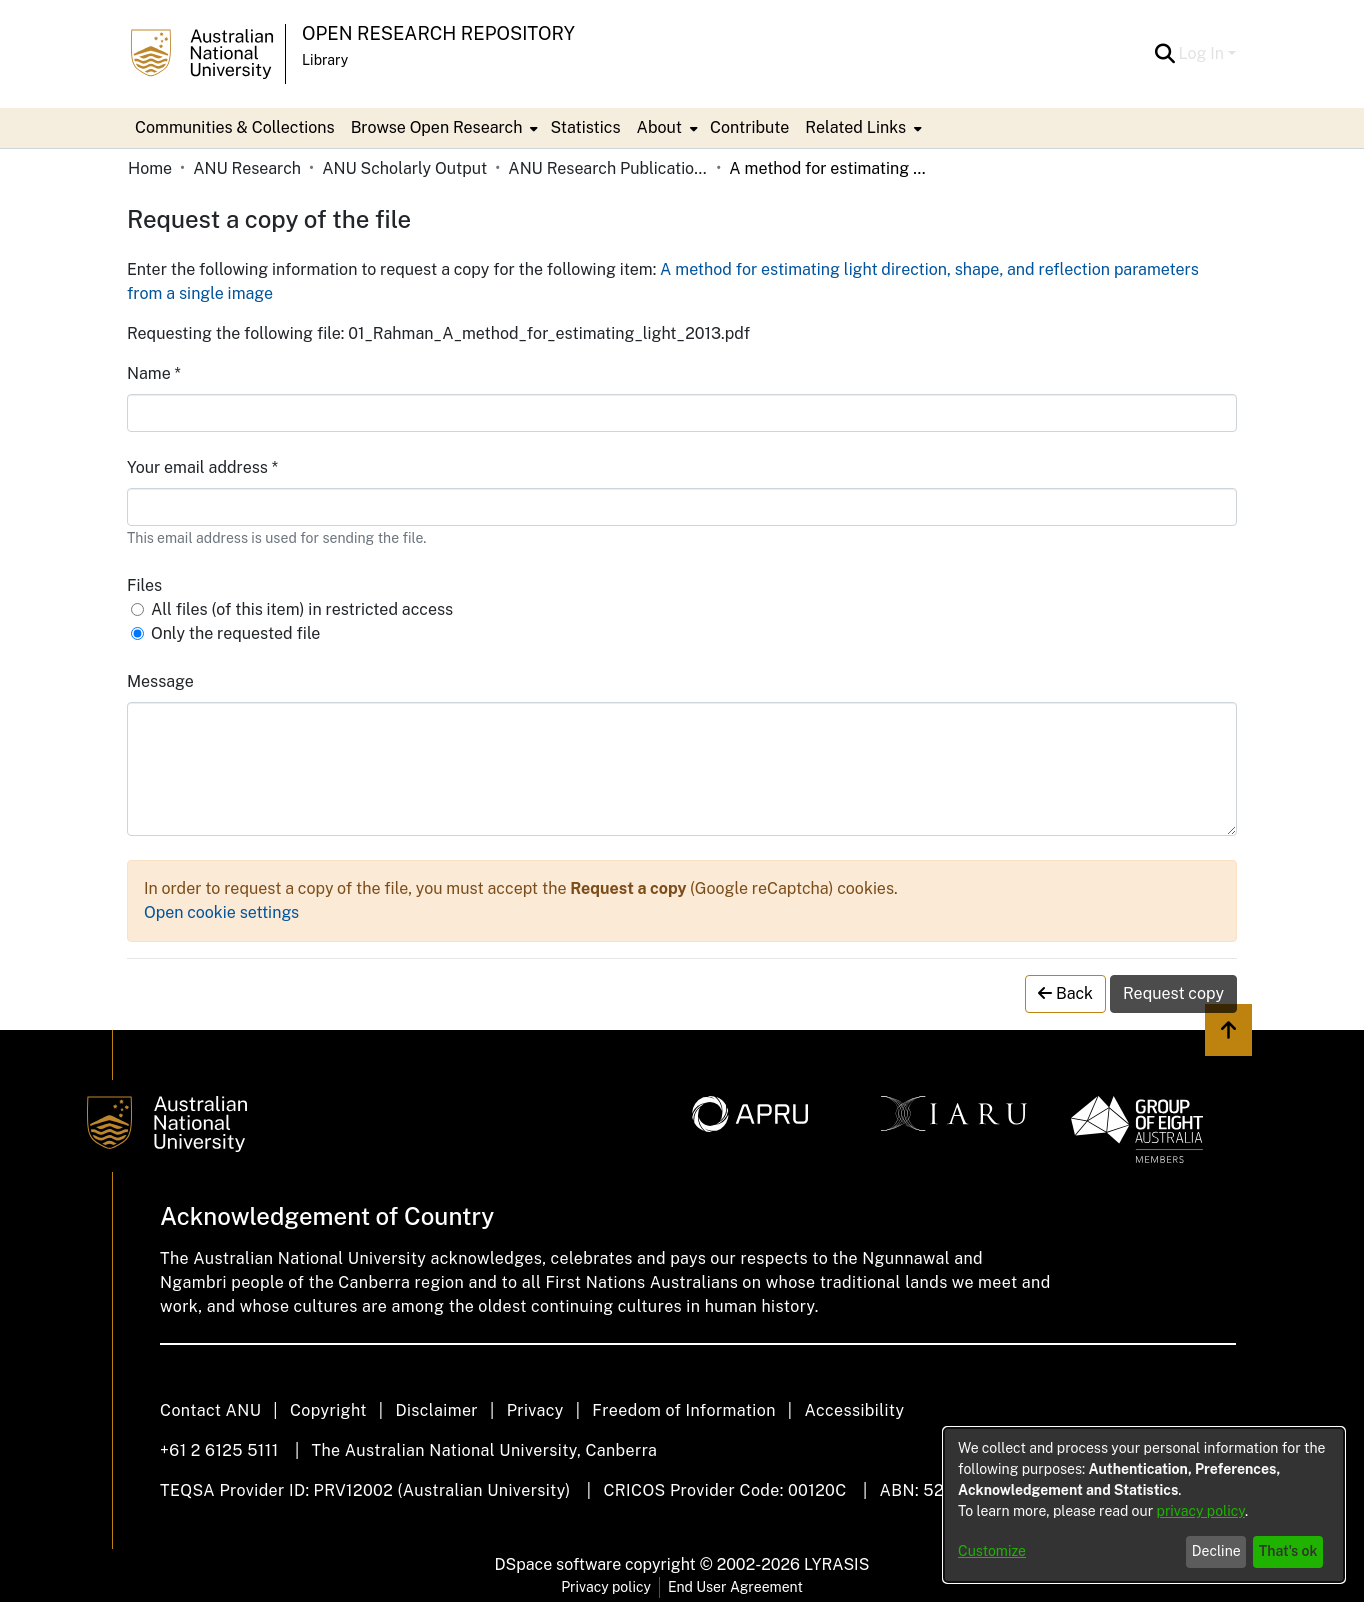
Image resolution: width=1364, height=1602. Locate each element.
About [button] (659, 127)
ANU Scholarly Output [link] (404, 168)
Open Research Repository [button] (438, 33)
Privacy (535, 1410)
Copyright (328, 1410)
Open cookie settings (221, 912)
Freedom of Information (683, 1410)
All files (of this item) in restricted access (302, 609)
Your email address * (202, 467)
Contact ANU (210, 1410)
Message (160, 681)
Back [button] (1065, 993)
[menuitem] (443, 128)
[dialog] (1144, 1505)
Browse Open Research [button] (437, 127)
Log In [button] (1203, 53)
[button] (1165, 54)
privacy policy (1201, 1511)
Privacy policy (606, 1587)
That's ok (1288, 1551)
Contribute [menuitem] (749, 127)
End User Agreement (735, 1587)
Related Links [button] (855, 127)
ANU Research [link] (247, 168)
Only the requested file (235, 633)
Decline (1216, 1551)
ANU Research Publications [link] (608, 168)
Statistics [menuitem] (585, 127)
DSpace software (558, 1564)
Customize (992, 1551)
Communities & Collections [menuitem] (235, 127)
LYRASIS (836, 1564)
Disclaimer (436, 1410)
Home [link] (150, 168)
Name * (154, 373)
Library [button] (325, 60)
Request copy (1173, 993)
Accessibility (854, 1410)
